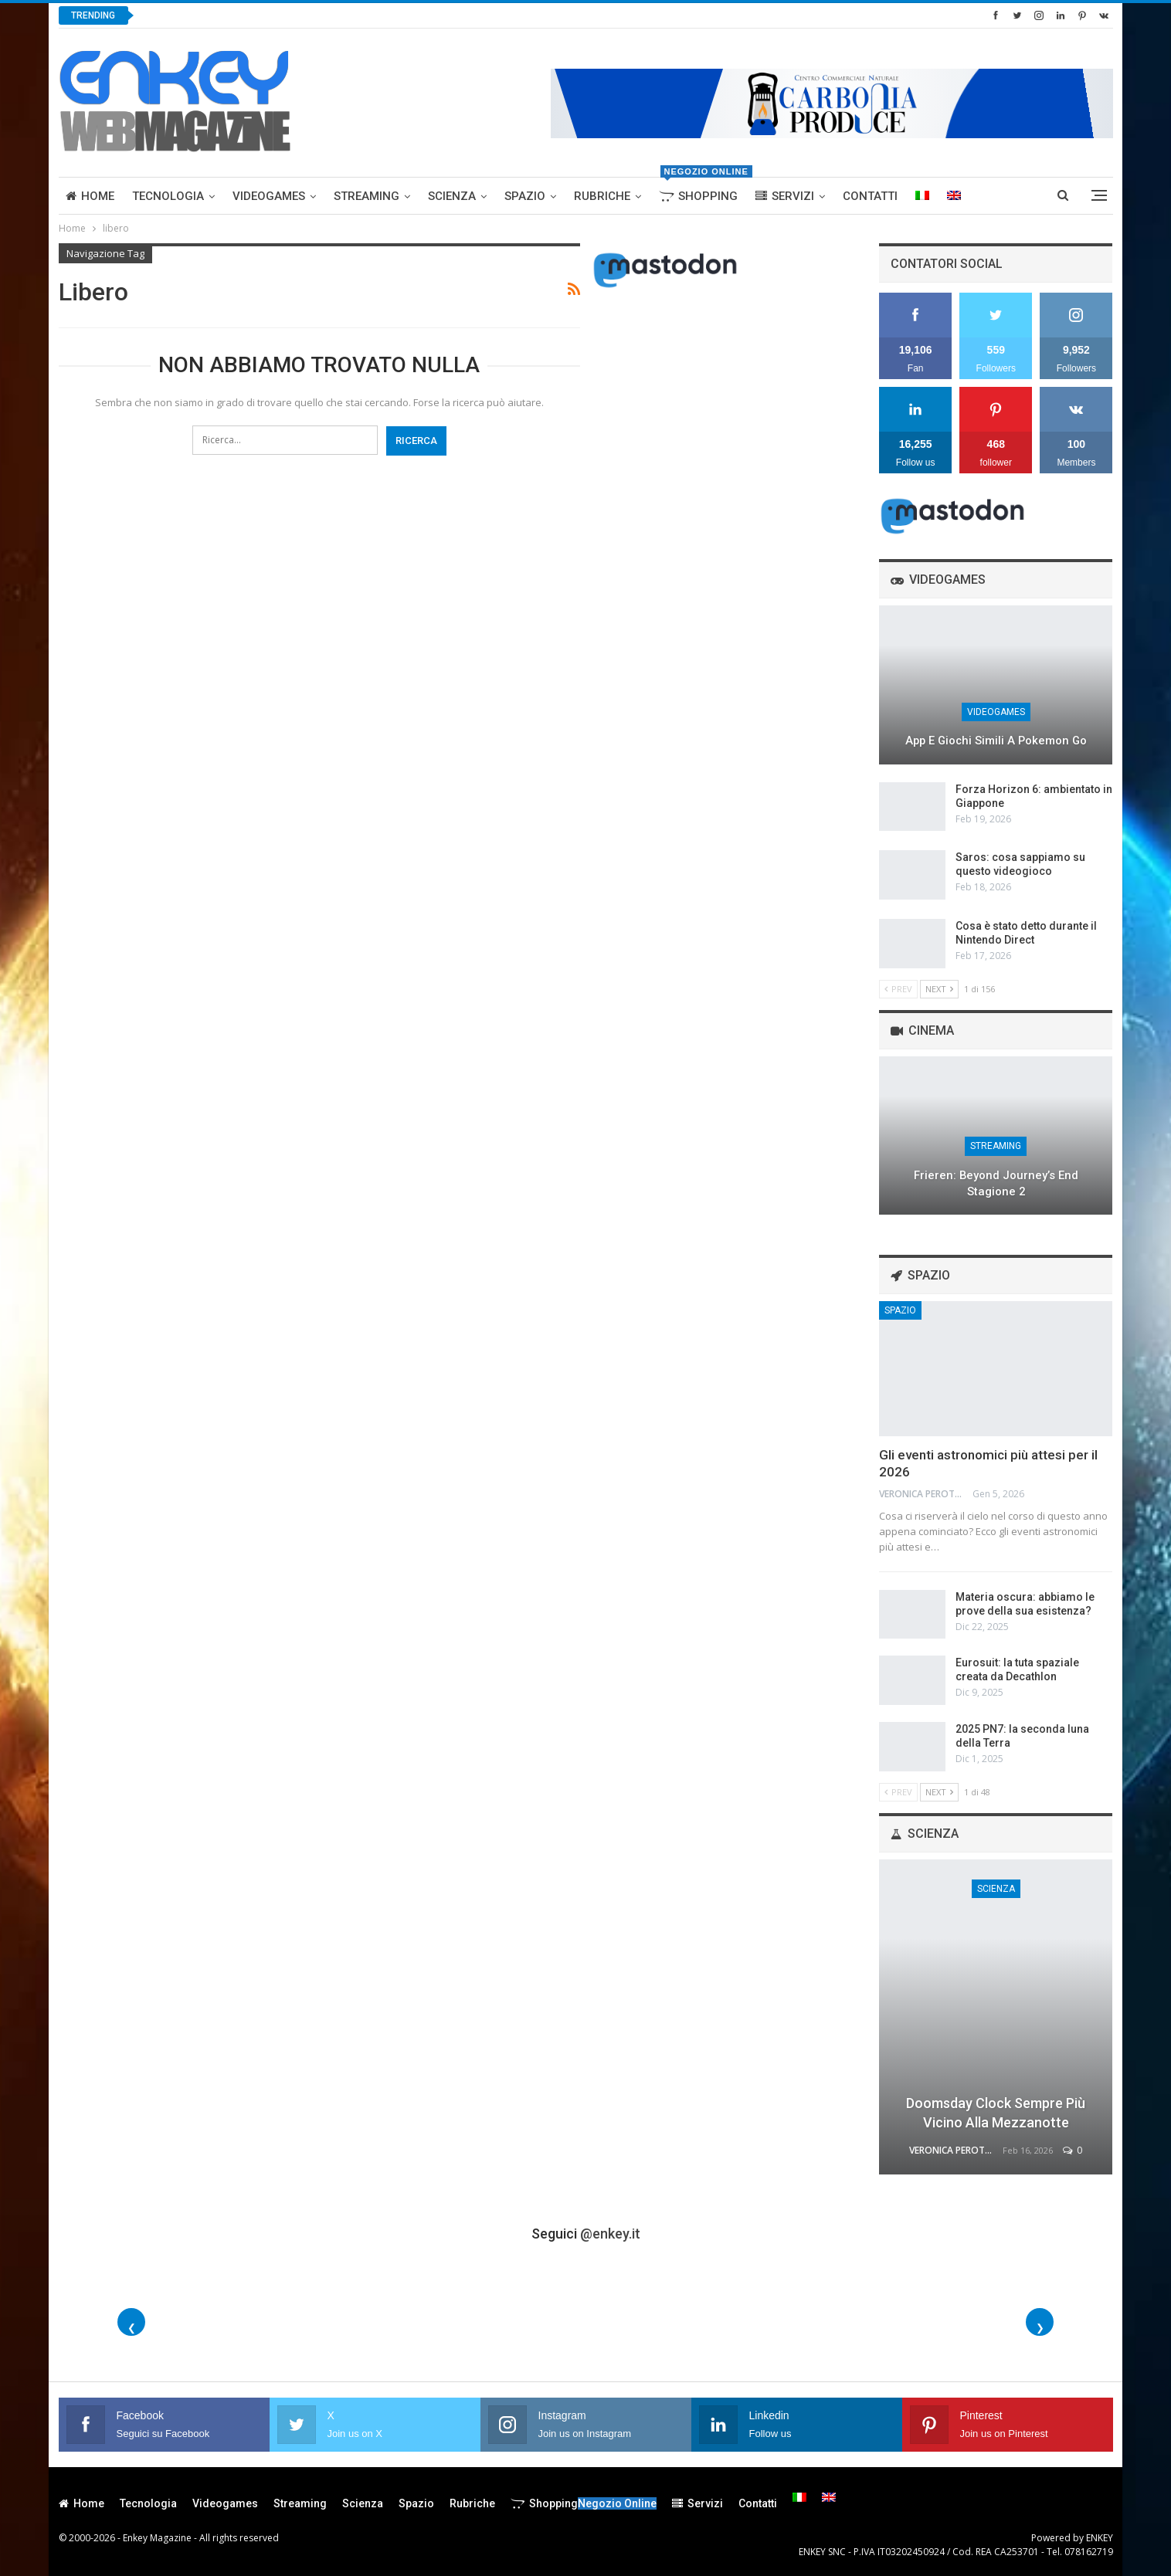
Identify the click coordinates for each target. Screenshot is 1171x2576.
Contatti (870, 196)
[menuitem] (922, 196)
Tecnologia (168, 196)
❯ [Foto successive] (1040, 2328)
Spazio (524, 196)
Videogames (269, 196)
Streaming (366, 196)
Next (939, 989)
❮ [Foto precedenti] (131, 2328)
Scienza (452, 196)
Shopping (702, 190)
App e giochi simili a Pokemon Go (996, 740)
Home (90, 196)
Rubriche (602, 196)
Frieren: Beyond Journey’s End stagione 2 (996, 1183)
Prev (898, 989)
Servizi (784, 196)
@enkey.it (610, 2233)
